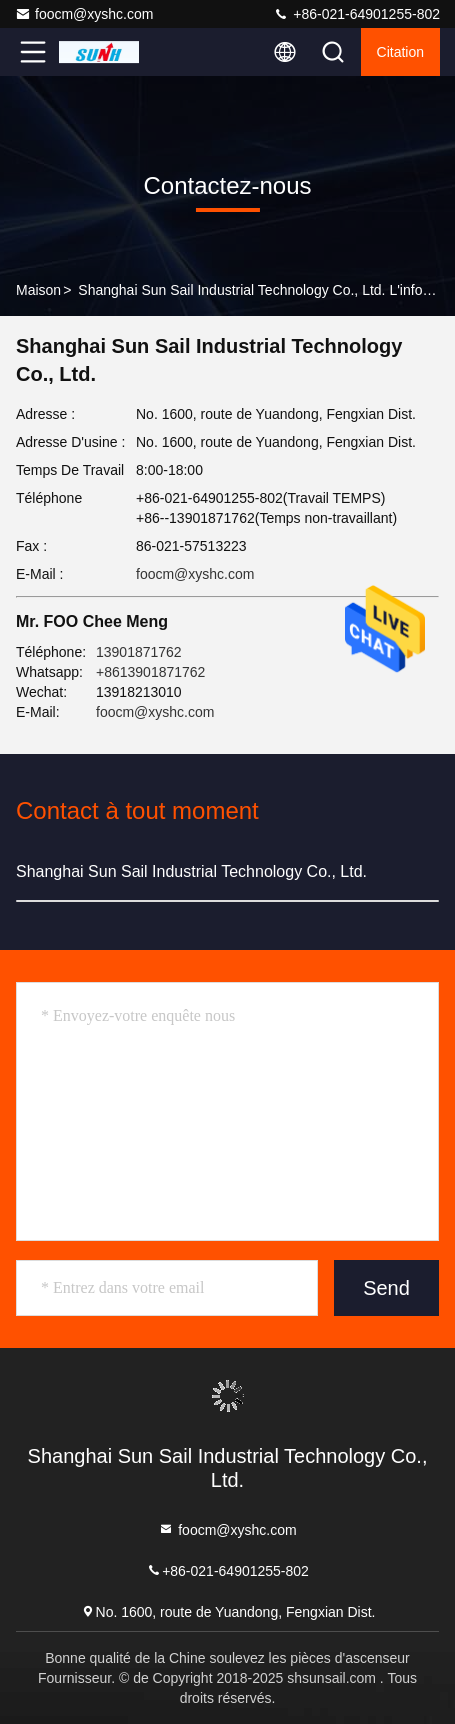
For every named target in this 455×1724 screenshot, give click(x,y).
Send (386, 1288)
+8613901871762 (150, 672)
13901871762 (139, 652)
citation (400, 52)
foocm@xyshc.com (84, 14)
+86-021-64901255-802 (356, 14)
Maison (38, 290)
